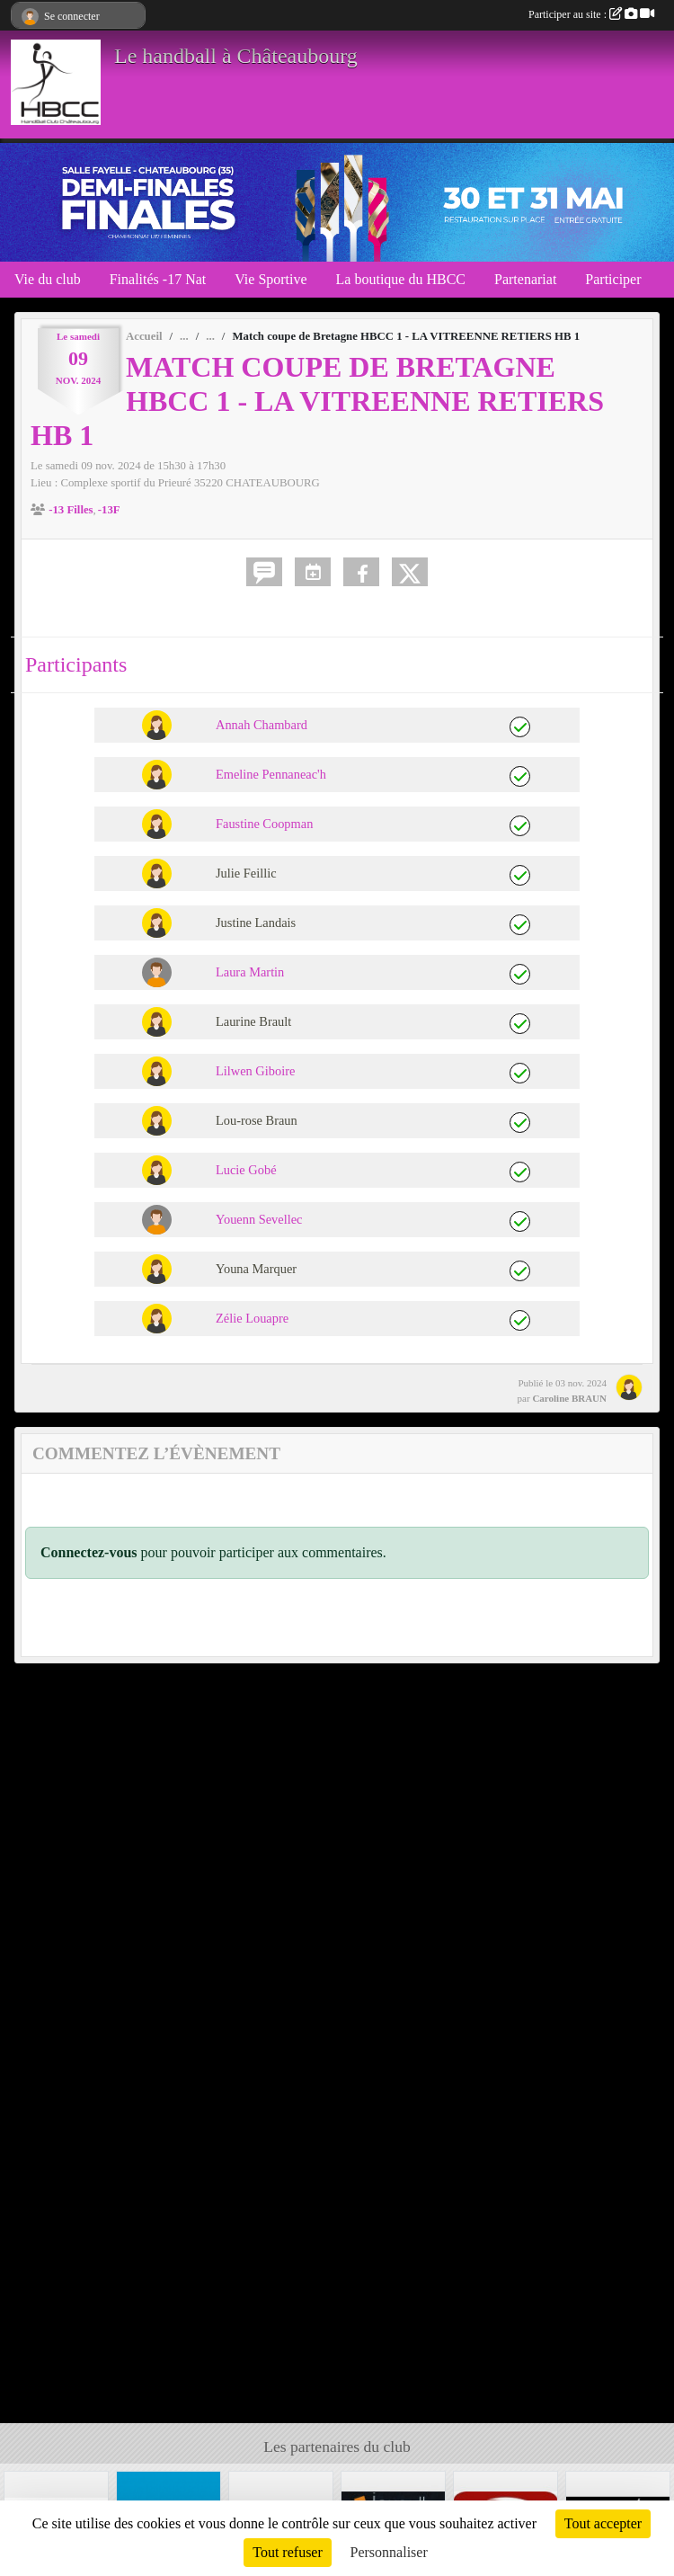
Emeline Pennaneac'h (271, 774)
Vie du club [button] (47, 279)
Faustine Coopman (264, 823)
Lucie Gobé (246, 1170)
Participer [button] (613, 279)
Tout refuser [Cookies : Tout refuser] (288, 2552)
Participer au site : (591, 14)
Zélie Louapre (252, 1318)
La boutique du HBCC (401, 279)
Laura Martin (250, 972)
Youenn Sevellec (259, 1219)
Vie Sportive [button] (270, 279)
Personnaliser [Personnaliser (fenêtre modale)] (389, 2552)
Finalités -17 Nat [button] (158, 279)
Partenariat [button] (525, 279)
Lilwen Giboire (255, 1071)
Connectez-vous (88, 1552)
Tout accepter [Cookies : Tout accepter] (603, 2523)
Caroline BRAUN (569, 1398)
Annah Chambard (261, 725)
